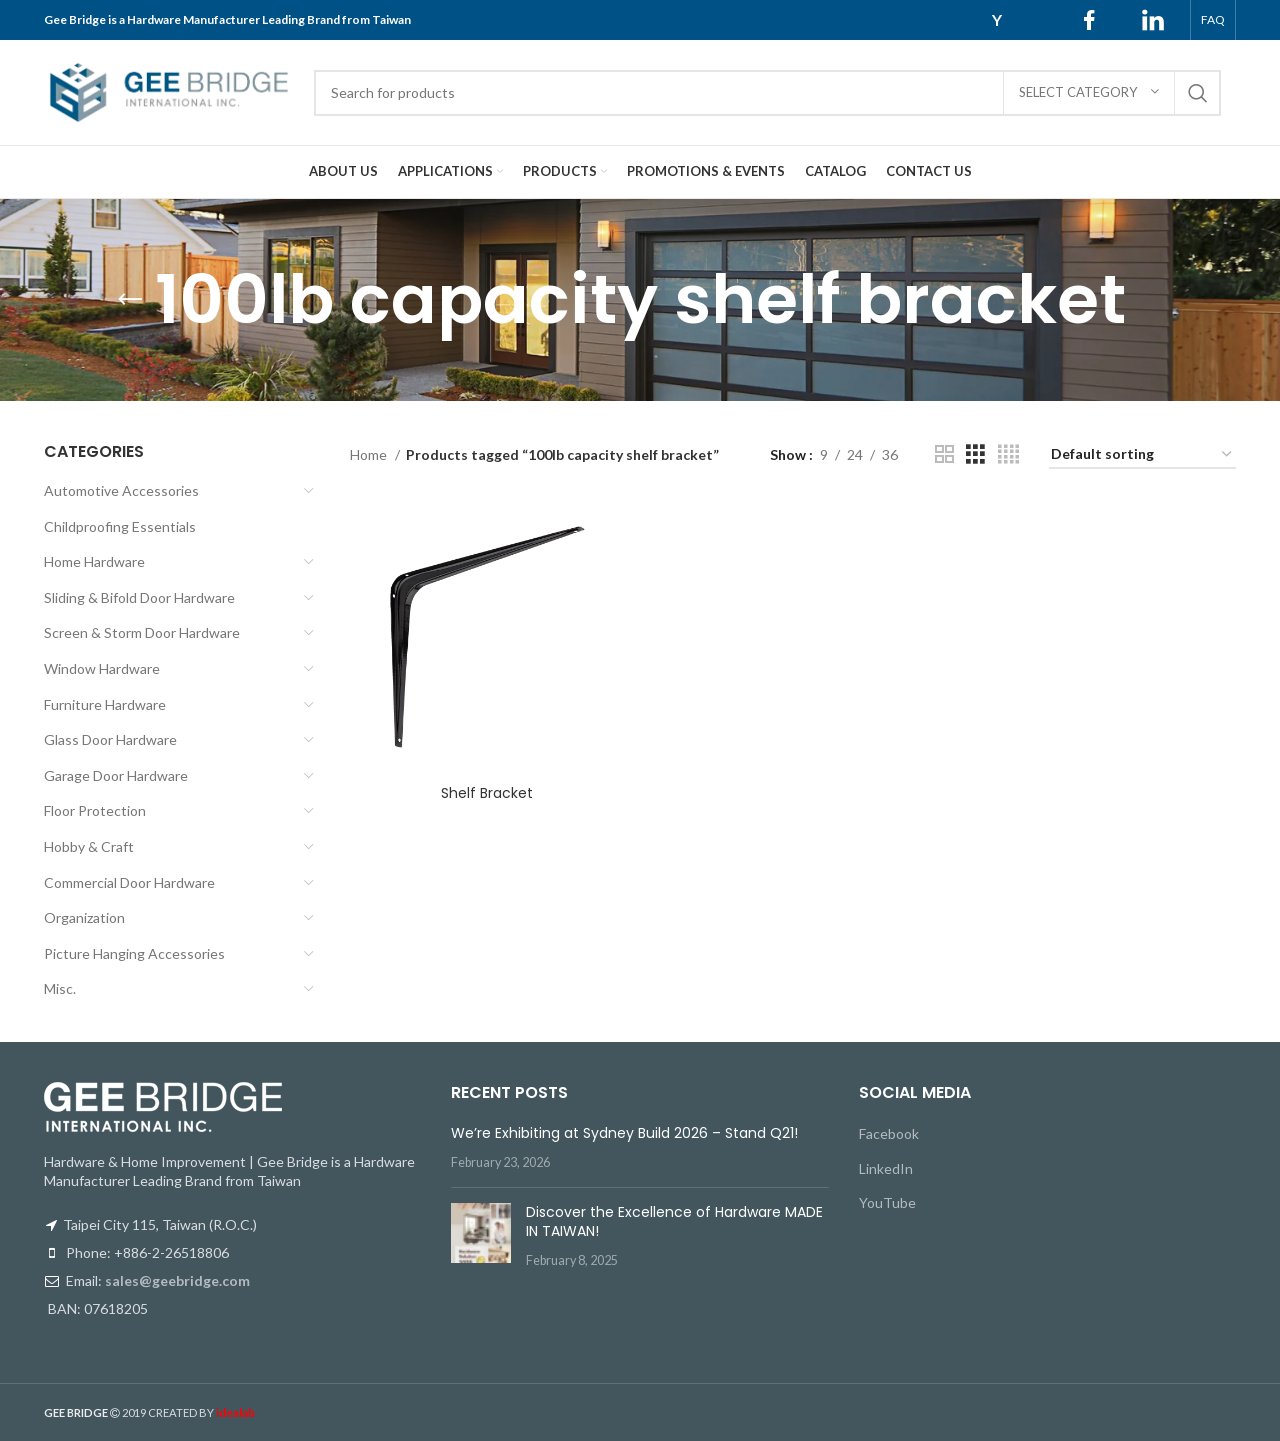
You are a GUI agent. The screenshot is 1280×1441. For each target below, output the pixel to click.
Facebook (889, 1133)
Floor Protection (95, 810)
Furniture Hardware (105, 704)
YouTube (887, 1202)
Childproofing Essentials (120, 526)
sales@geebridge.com (177, 1280)
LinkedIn (886, 1168)
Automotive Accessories (121, 490)
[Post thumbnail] (481, 1236)
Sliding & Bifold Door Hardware (139, 597)
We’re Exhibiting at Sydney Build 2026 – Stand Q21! (624, 1133)
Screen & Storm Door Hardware (142, 632)
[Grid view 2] (944, 454)
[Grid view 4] (1008, 454)
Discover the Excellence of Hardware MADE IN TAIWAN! (674, 1222)
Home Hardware (94, 561)
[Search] (767, 93)
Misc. (60, 988)
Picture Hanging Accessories (134, 953)
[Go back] (130, 300)
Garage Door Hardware (116, 775)
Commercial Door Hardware (129, 882)
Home (370, 454)
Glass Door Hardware (110, 739)
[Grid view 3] (975, 454)
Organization (84, 917)
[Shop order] (1142, 455)
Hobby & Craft (89, 846)
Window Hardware (102, 668)
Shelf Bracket (487, 793)
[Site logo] (169, 90)
